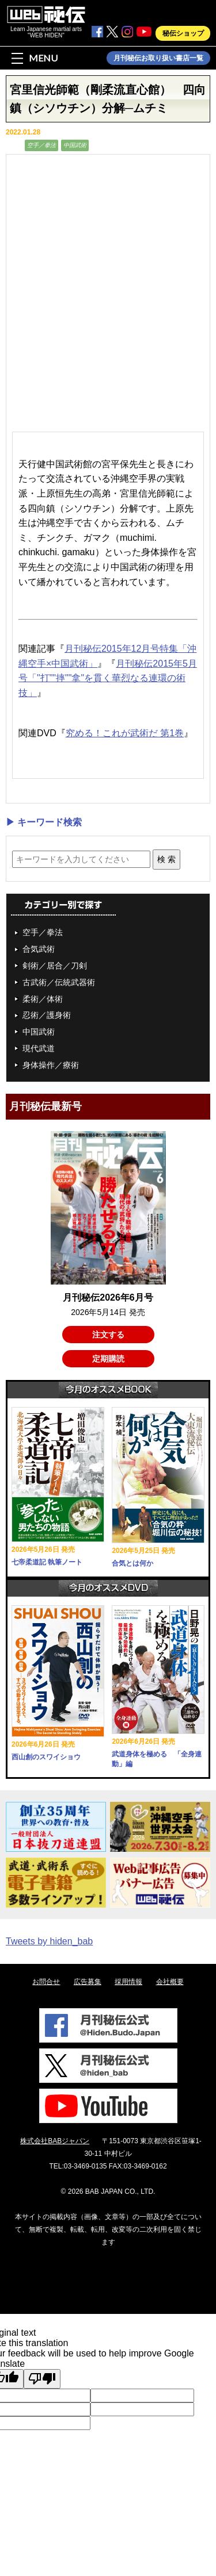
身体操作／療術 (50, 1065)
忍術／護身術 (46, 1015)
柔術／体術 (42, 999)
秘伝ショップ (183, 33)
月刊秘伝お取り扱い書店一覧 (158, 58)
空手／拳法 (41, 145)
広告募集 (87, 1982)
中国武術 (74, 145)
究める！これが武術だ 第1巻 (125, 733)
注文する (108, 1334)
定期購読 (108, 1358)
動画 (14, 145)
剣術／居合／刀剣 (54, 965)
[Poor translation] (42, 2379)
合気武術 (38, 948)
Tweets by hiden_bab (49, 1941)
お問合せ (46, 1982)
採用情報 (128, 1982)
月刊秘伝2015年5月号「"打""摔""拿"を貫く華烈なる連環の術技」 (107, 678)
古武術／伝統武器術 (58, 982)
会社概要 (170, 1982)
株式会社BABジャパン (54, 2141)
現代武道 (38, 1048)
